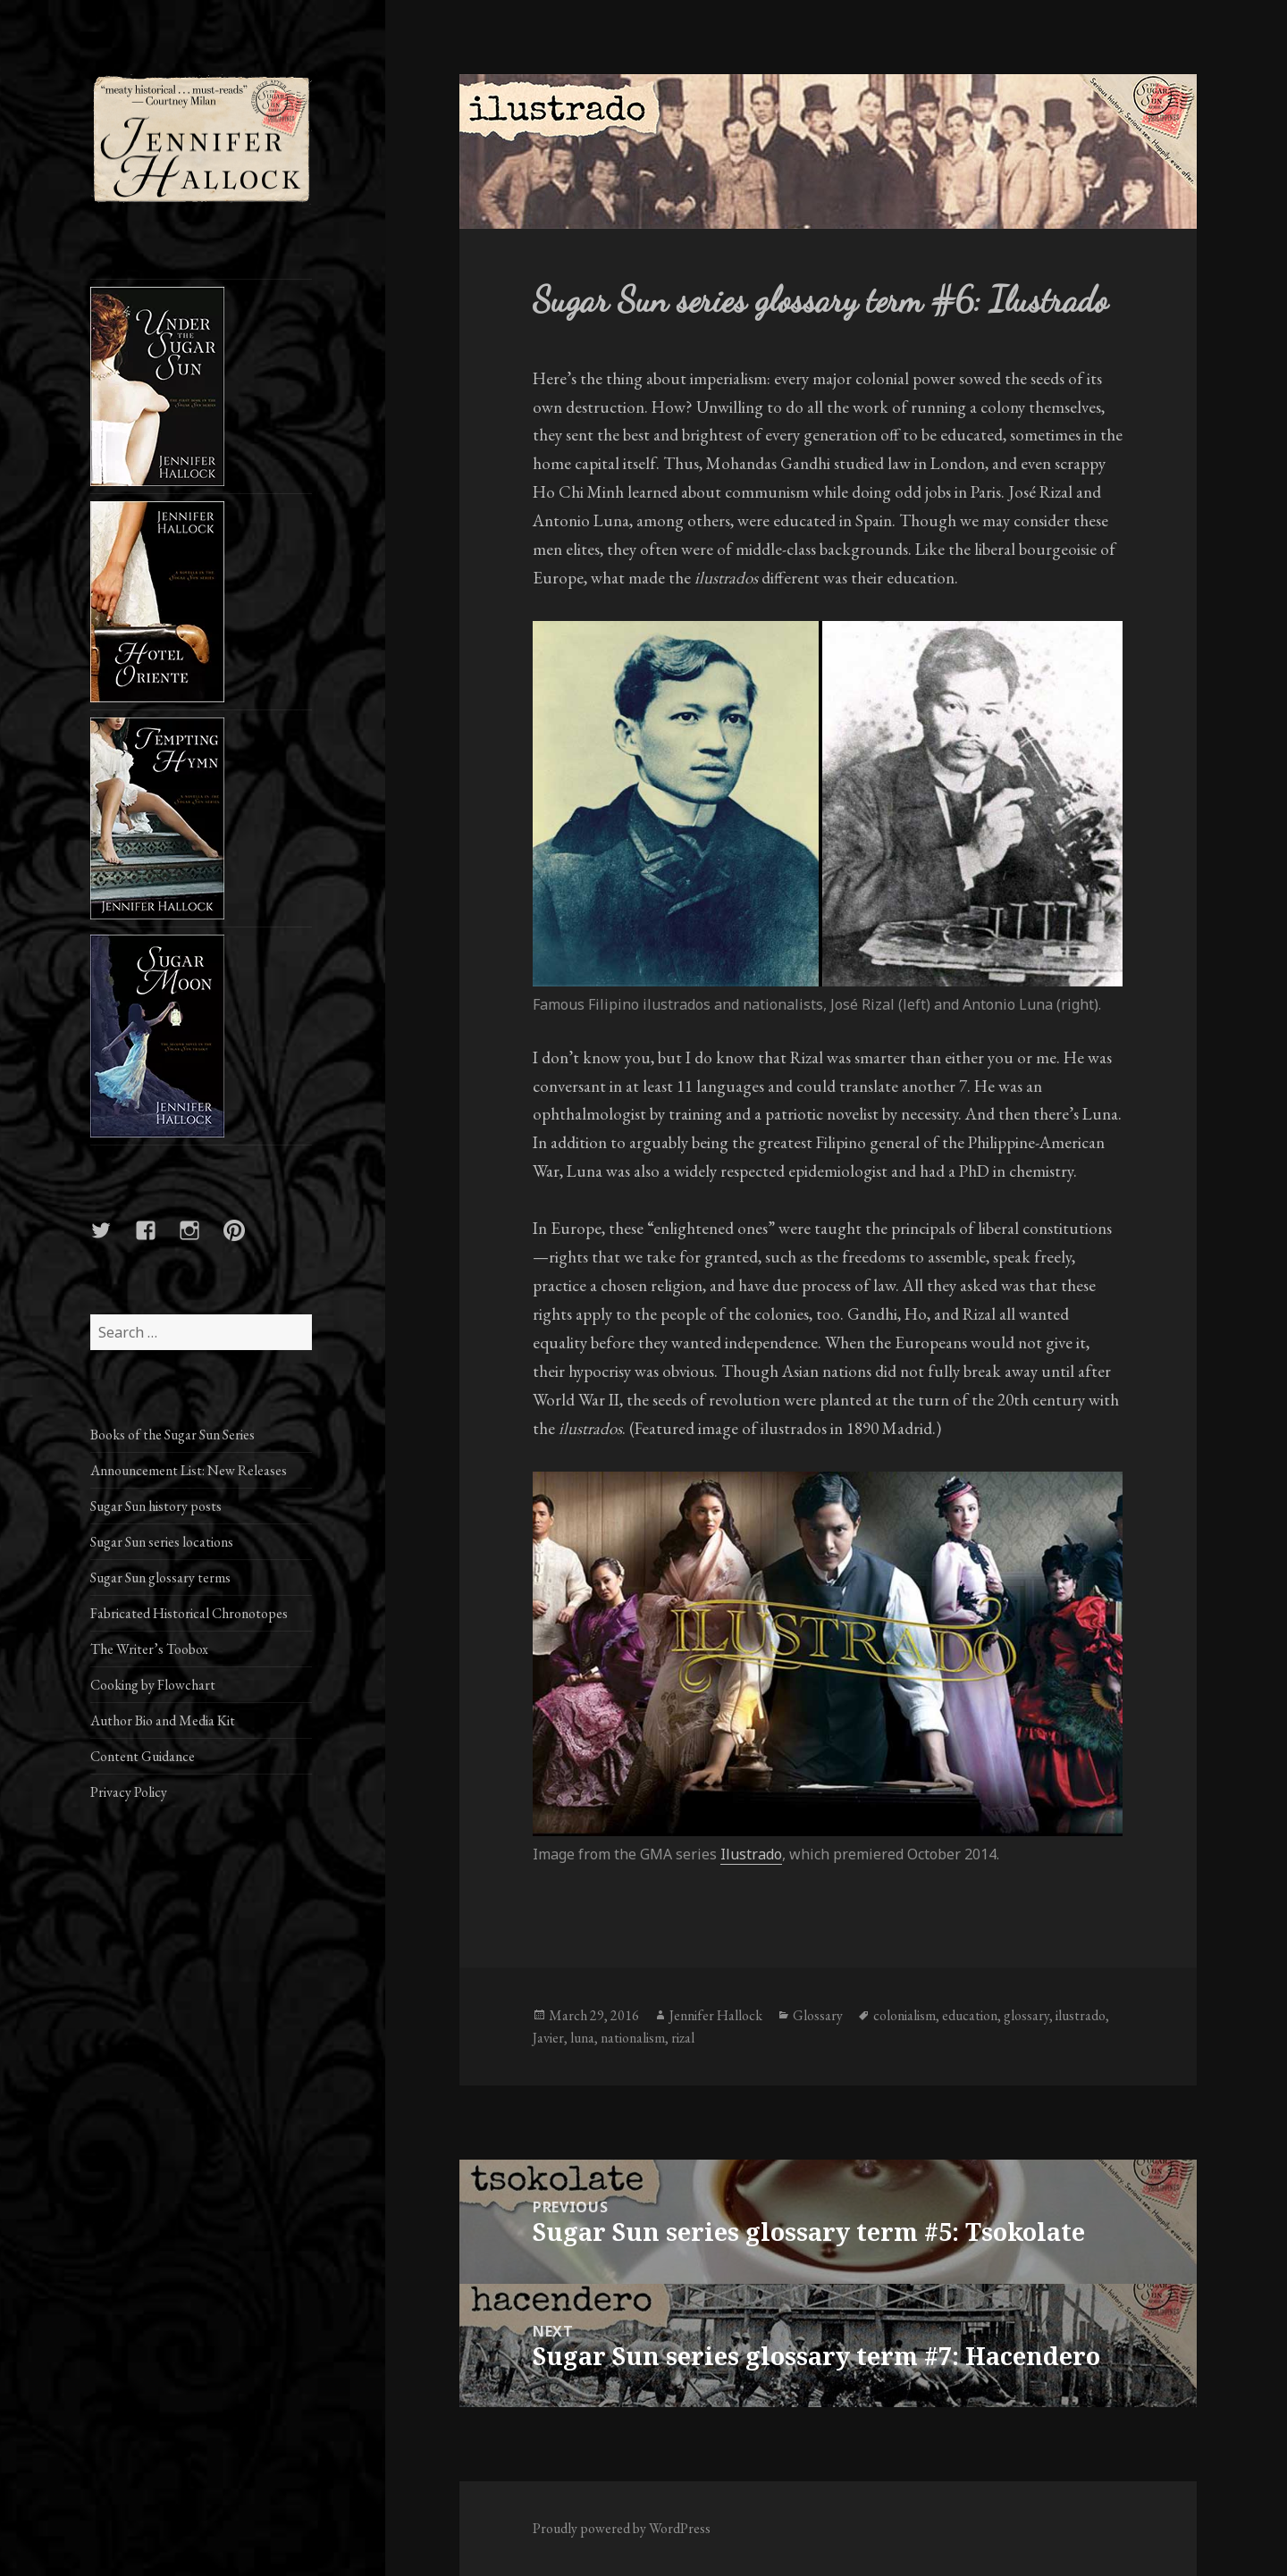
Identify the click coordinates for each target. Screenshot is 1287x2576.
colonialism (904, 2015)
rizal (682, 2037)
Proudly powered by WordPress (622, 2528)
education (969, 2015)
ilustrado (1081, 2015)
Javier (548, 2037)
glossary (1026, 2015)
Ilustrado (751, 1854)
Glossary (818, 2015)
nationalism (633, 2037)
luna (582, 2037)
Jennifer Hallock (715, 2015)
